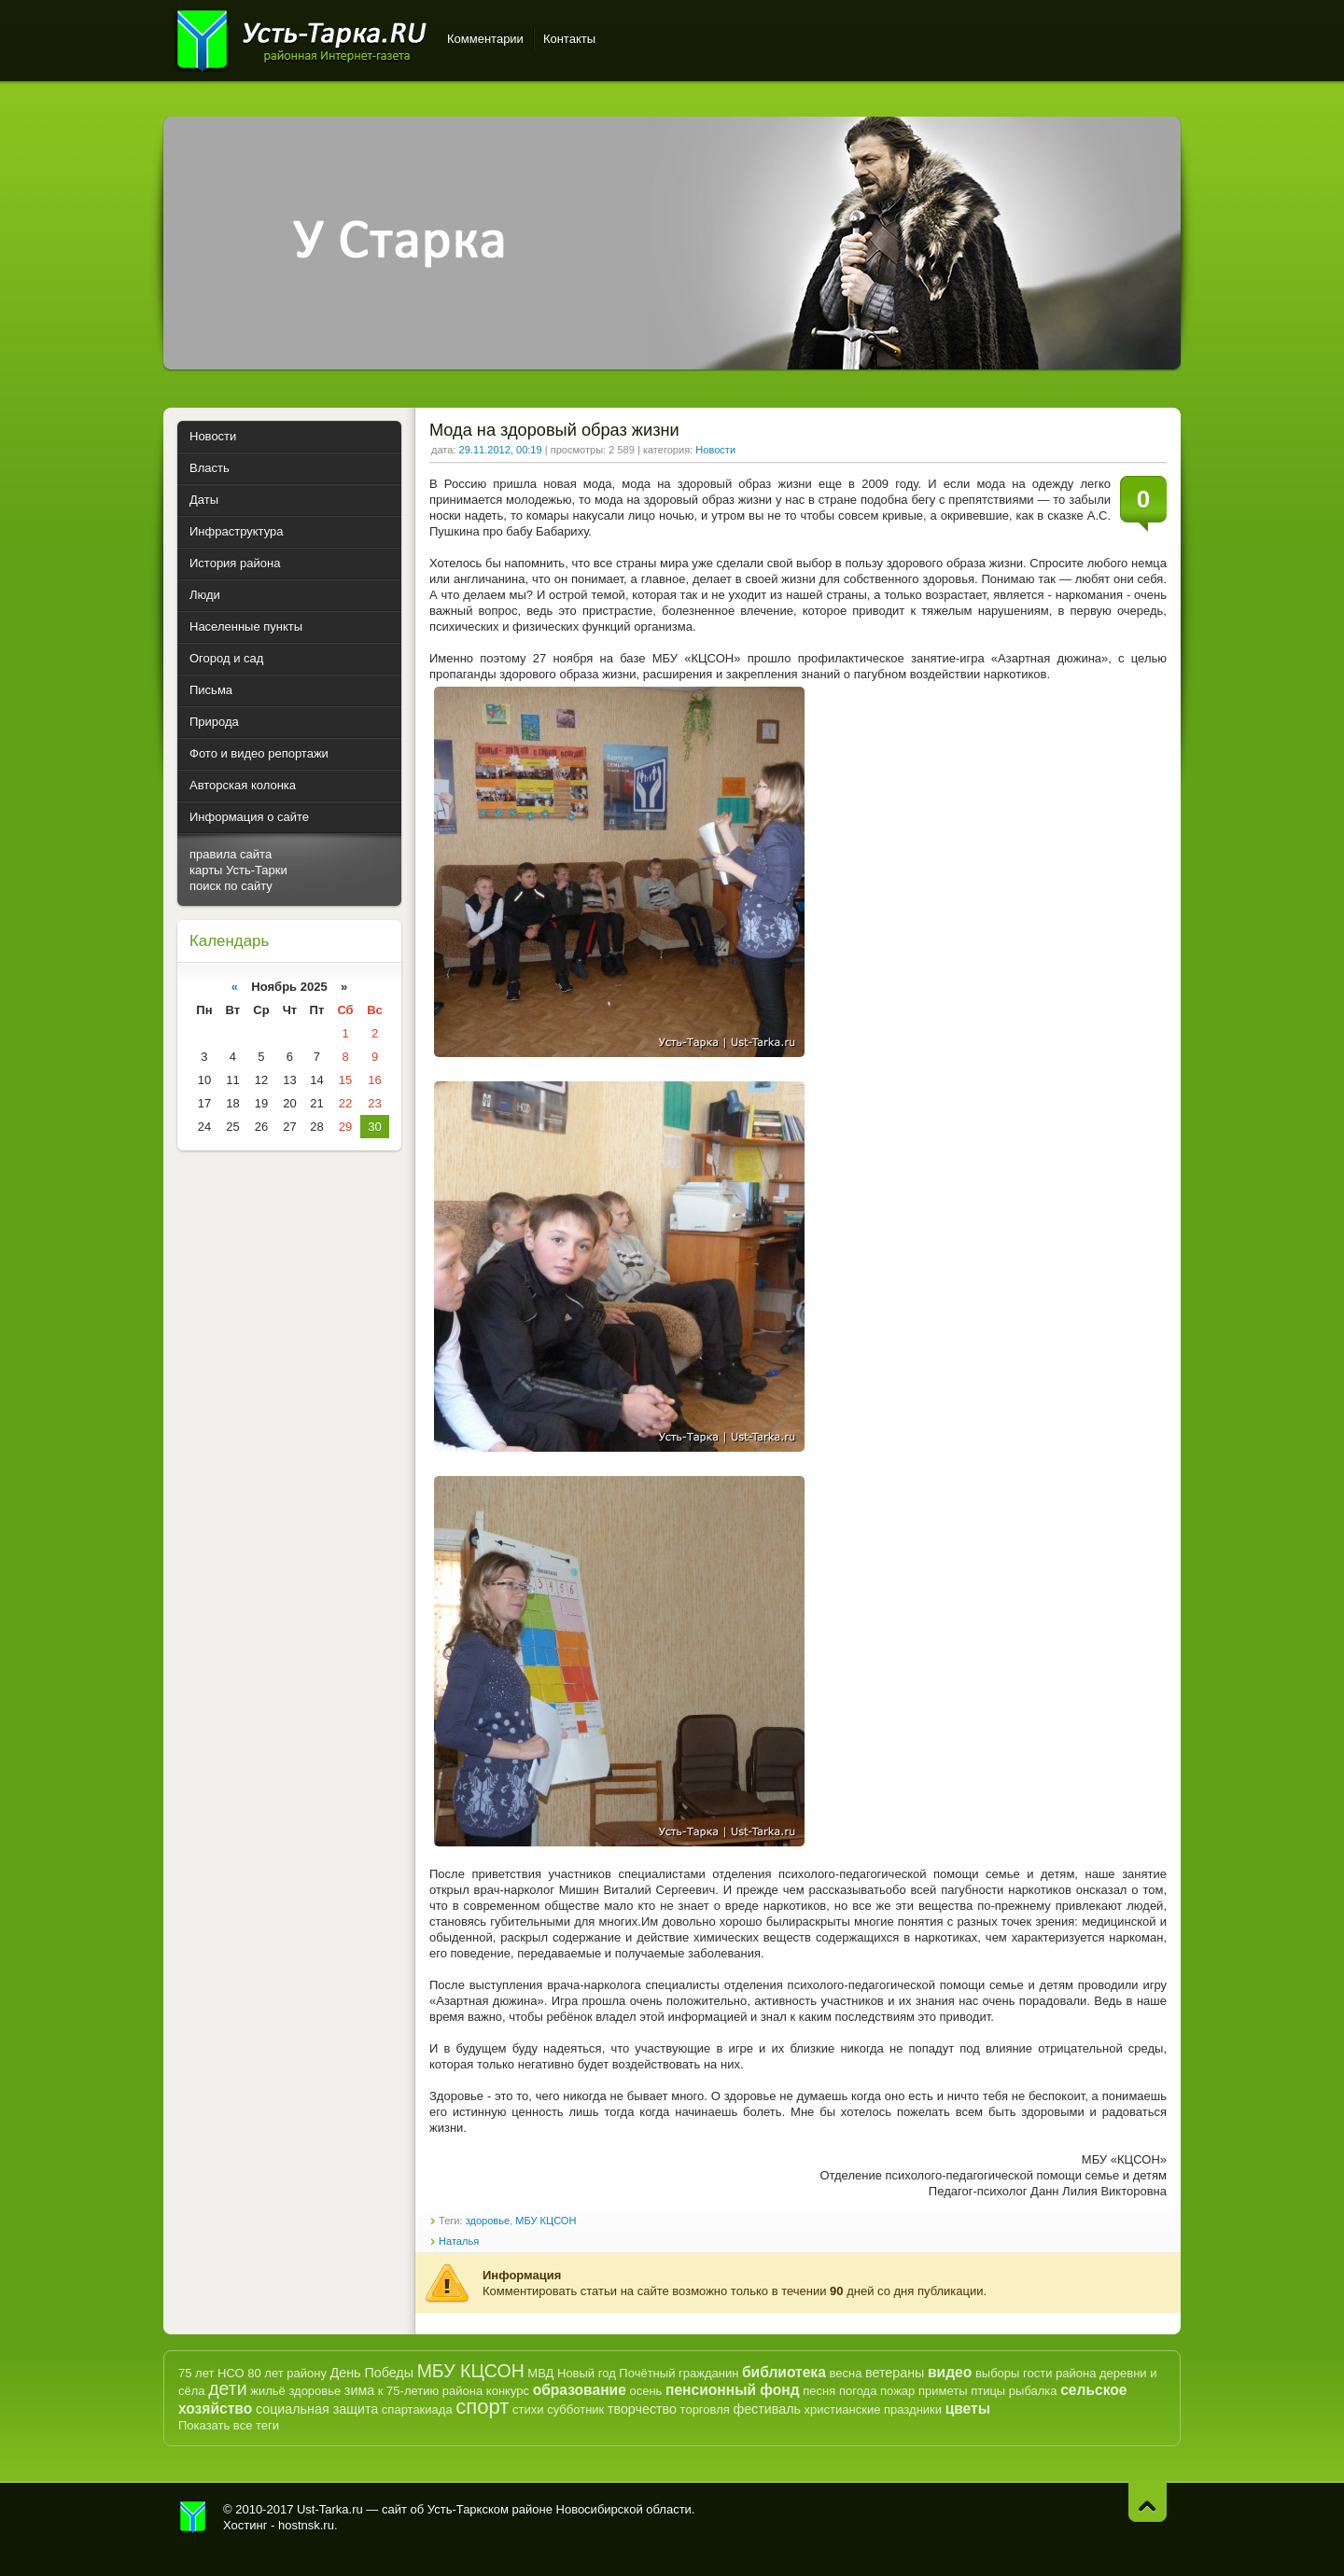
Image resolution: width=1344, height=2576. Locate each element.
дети (227, 2388)
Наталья (459, 2241)
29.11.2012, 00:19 (500, 449)
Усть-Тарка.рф (193, 2517)
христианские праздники (873, 2409)
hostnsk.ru (306, 2525)
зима (359, 2390)
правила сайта (230, 854)
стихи (527, 2409)
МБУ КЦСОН (545, 2220)
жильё (268, 2391)
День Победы (371, 2372)
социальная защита (317, 2409)
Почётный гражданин (678, 2373)
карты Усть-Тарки (238, 870)
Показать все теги (228, 2425)
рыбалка (1033, 2391)
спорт (482, 2406)
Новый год (586, 2373)
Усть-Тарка (301, 37)
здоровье (488, 2220)
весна (845, 2373)
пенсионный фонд (732, 2390)
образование (579, 2390)
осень (645, 2391)
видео (950, 2372)
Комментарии (485, 39)
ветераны (894, 2372)
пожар (897, 2391)
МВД (540, 2373)
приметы (943, 2391)
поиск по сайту (231, 886)
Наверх (1147, 2502)
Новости (715, 449)
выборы (997, 2373)
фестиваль (767, 2409)
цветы (967, 2408)
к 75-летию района (430, 2391)
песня (819, 2391)
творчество (642, 2409)
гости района (1059, 2373)
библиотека (784, 2372)
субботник (575, 2409)
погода (858, 2391)
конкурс (507, 2391)
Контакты (569, 39)
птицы (988, 2391)
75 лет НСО (211, 2373)
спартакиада (417, 2409)
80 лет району (287, 2373)
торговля (705, 2409)
